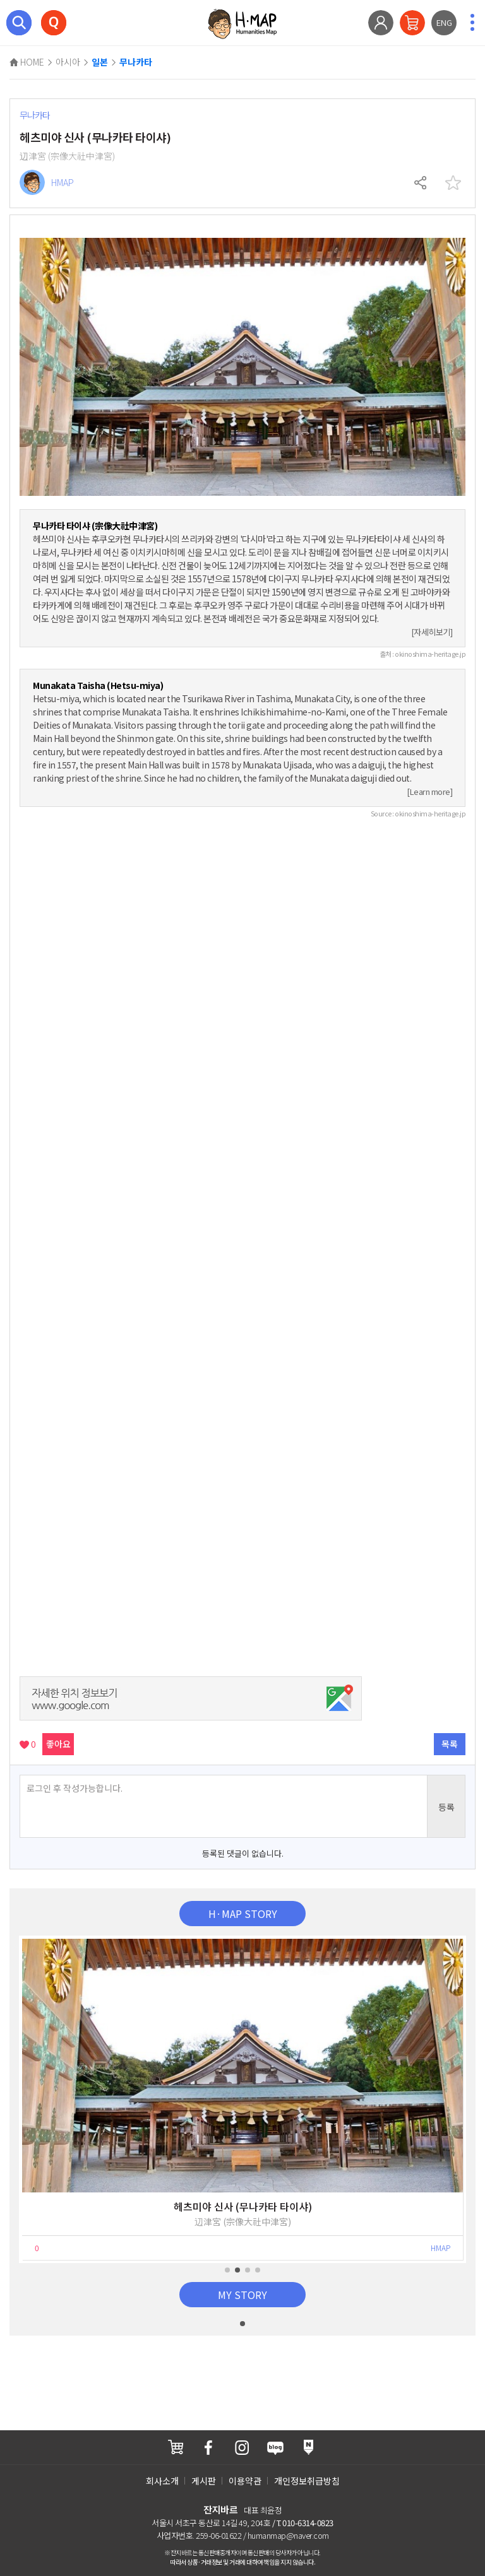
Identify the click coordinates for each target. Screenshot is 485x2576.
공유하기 (421, 183)
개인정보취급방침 (307, 2480)
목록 (449, 1744)
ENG (444, 22)
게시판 (203, 2480)
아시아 (68, 62)
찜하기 (452, 183)
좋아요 (58, 1744)
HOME (26, 62)
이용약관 (245, 2480)
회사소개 (162, 2480)
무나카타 (135, 62)
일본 (100, 62)
